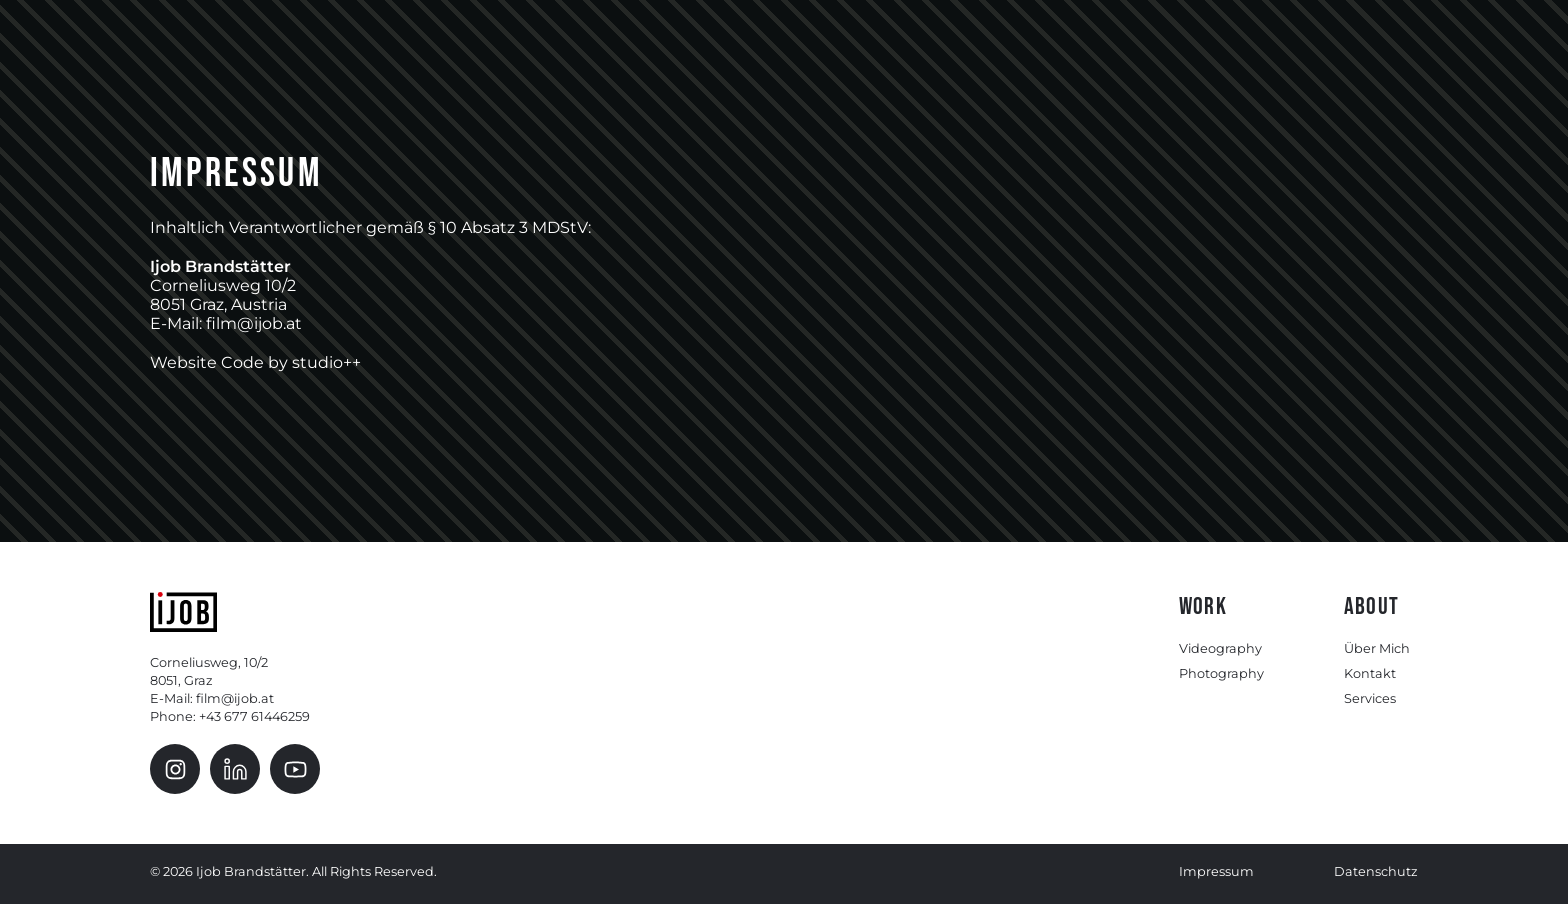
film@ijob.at (235, 698)
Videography (1220, 648)
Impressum (1216, 871)
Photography (1221, 673)
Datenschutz (1376, 871)
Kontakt (1370, 673)
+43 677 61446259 (254, 716)
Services (1370, 698)
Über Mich (1377, 648)
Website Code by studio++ (255, 362)
